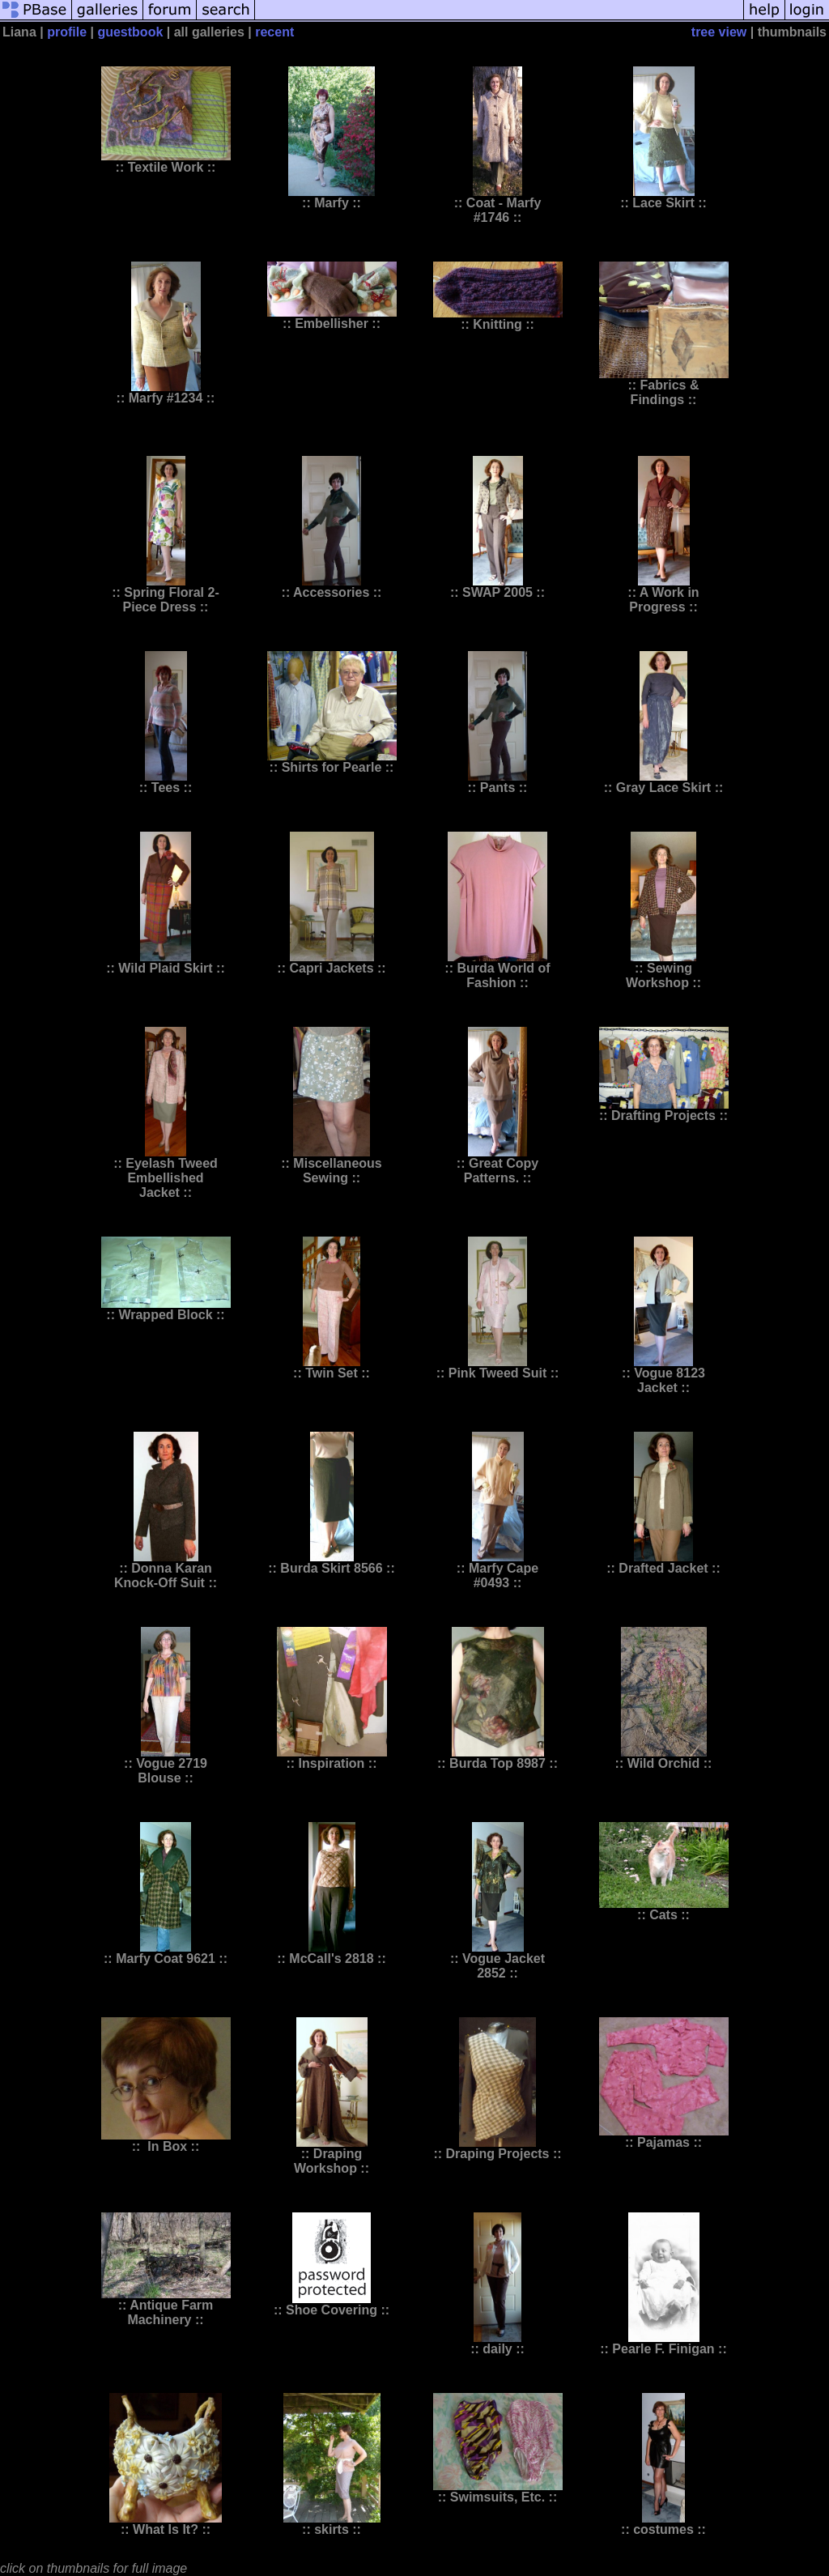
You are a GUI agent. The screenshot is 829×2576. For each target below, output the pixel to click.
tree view (718, 32)
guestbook (130, 32)
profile (67, 32)
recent (274, 32)
